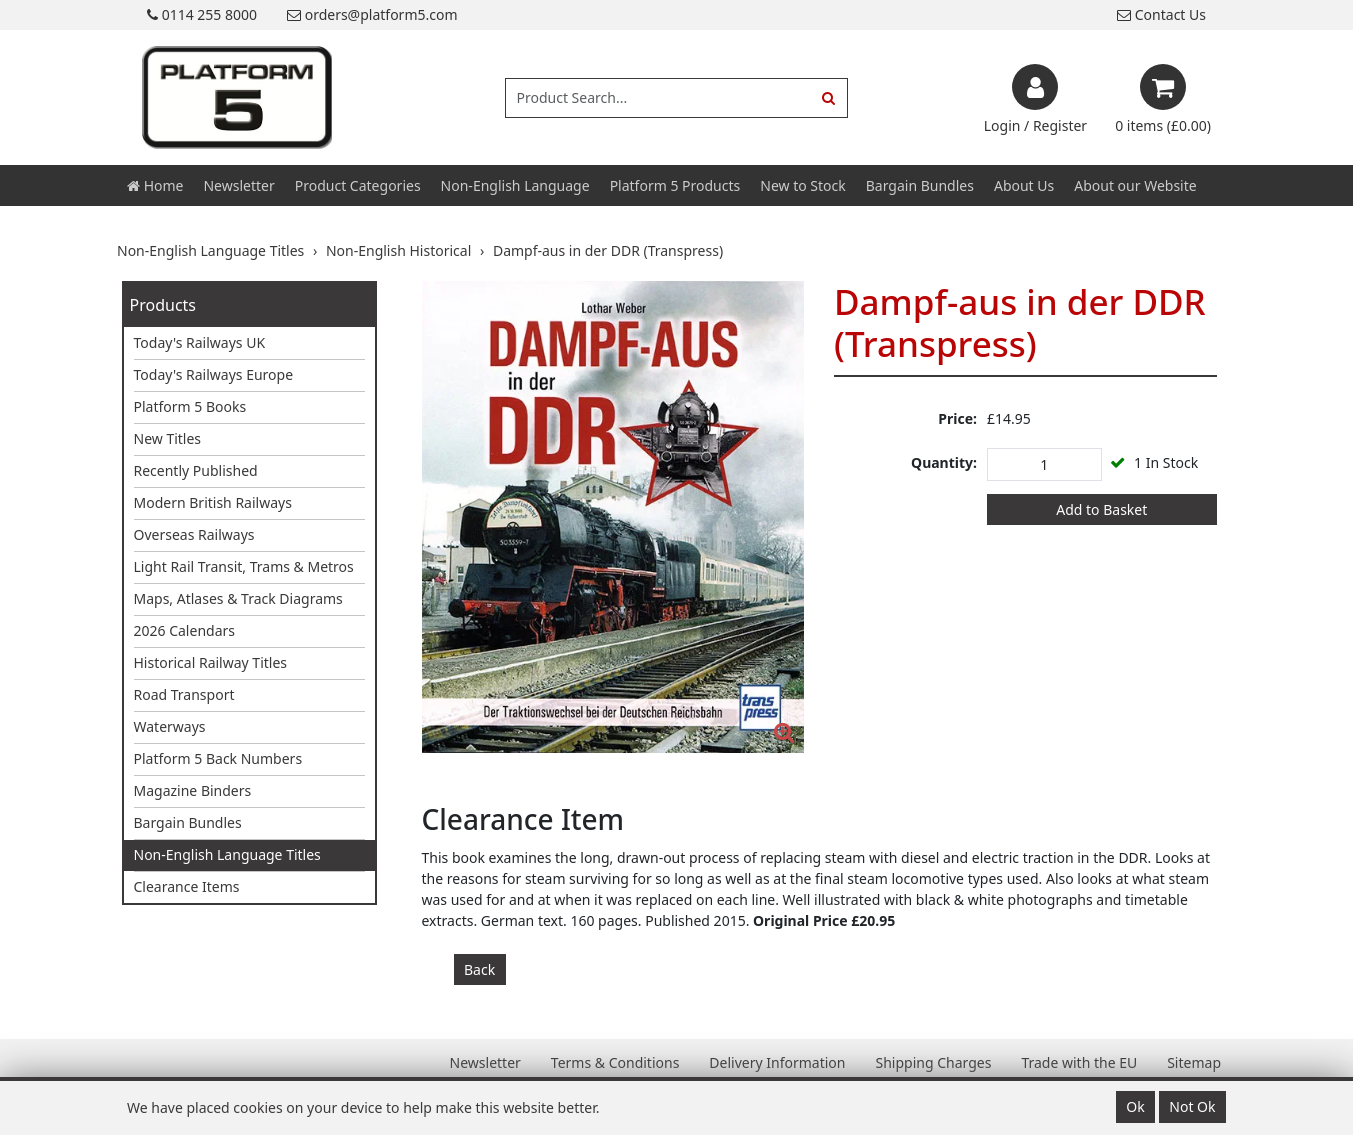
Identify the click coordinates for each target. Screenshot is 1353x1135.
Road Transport (184, 694)
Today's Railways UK (200, 342)
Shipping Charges (933, 1062)
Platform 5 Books (190, 406)
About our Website (1135, 185)
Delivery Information (777, 1062)
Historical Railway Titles (211, 662)
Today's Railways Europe (214, 374)
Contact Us (1161, 14)
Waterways (170, 726)
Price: (957, 418)
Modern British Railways (213, 502)
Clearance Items (187, 886)
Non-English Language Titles (227, 854)
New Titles (168, 438)
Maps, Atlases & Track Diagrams (238, 598)
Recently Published (196, 470)
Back (479, 969)
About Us (1024, 185)
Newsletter (238, 185)
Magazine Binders (193, 790)
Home (155, 185)
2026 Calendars (185, 630)
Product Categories (358, 185)
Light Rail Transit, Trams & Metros (244, 566)
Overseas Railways (194, 534)
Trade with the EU (1079, 1062)
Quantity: (944, 462)
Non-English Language (515, 185)
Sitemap (1194, 1062)
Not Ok (1192, 1106)
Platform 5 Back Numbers (218, 758)
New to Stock (802, 185)
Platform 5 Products (675, 185)
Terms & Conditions (615, 1062)
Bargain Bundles (920, 185)
